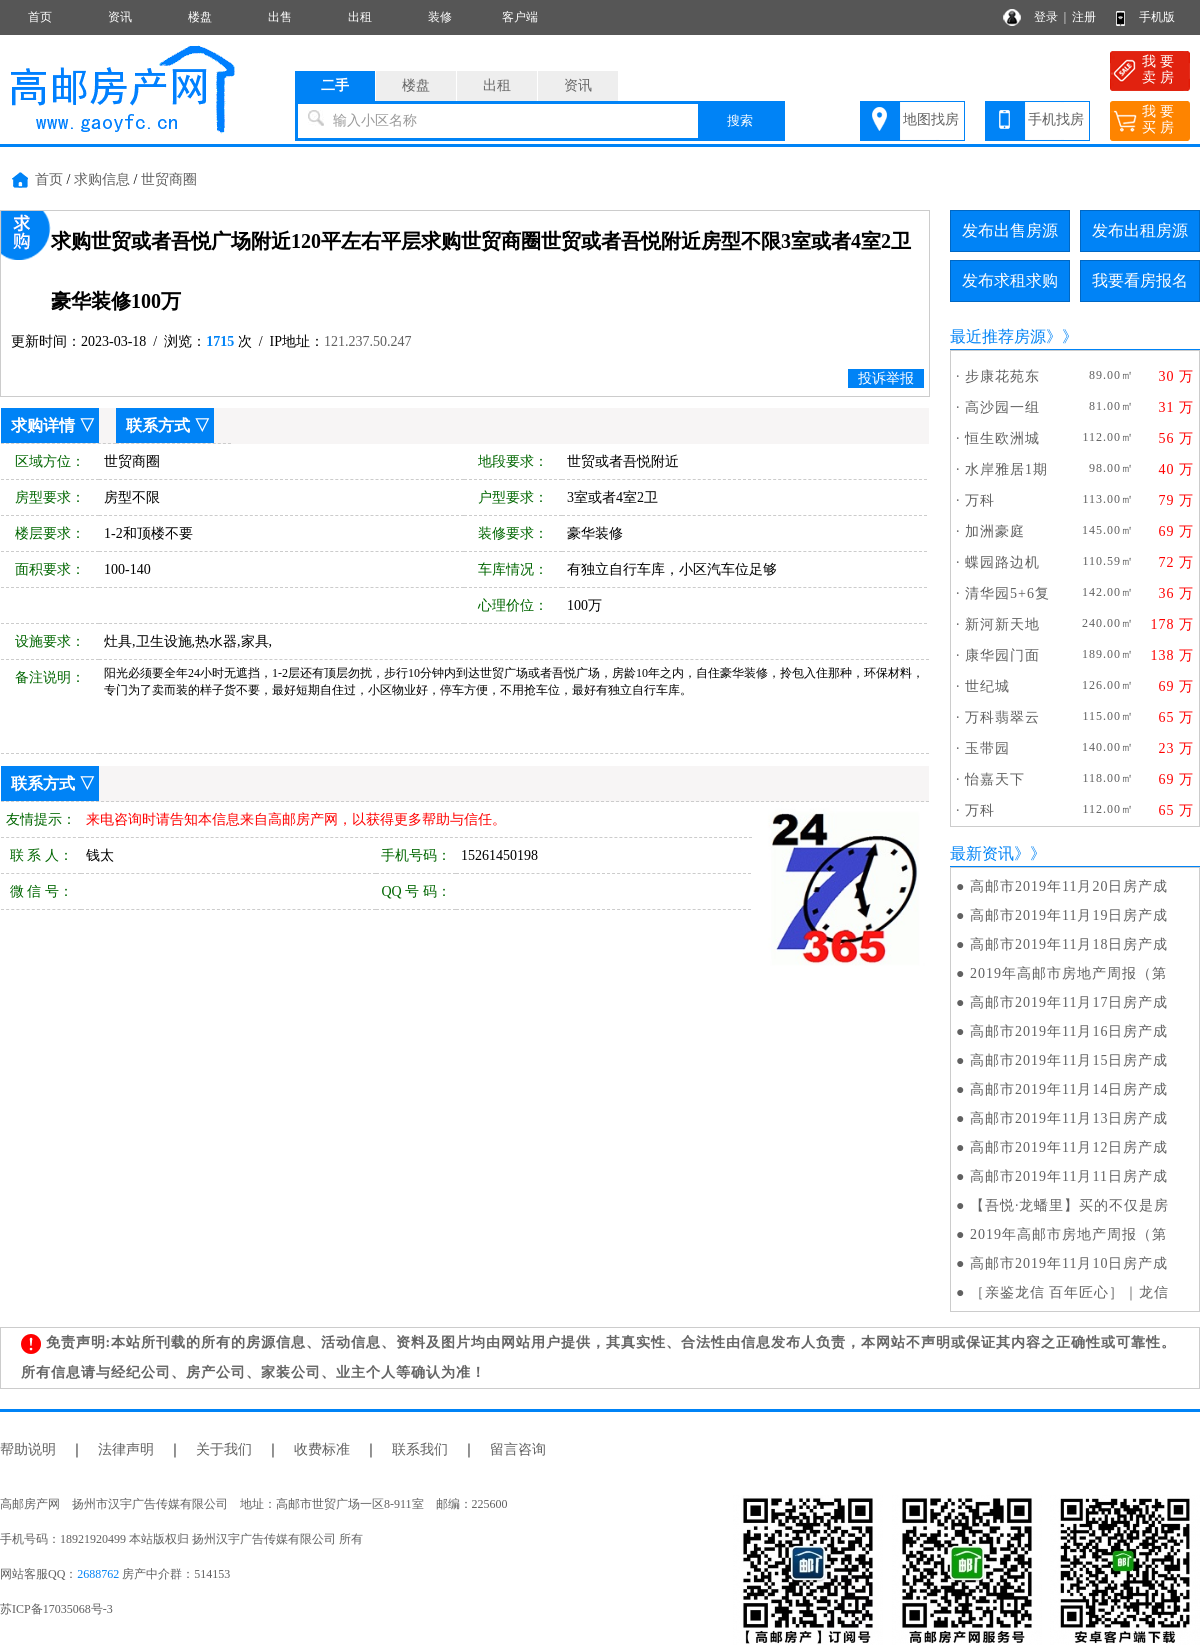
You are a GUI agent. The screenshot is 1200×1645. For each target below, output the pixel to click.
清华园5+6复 (1007, 593)
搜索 (740, 120)
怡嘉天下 (995, 779)
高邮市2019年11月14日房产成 (1069, 1089)
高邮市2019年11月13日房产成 (1069, 1118)
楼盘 (200, 17)
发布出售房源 (1010, 230)
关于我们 (224, 1449)
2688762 (98, 1574)
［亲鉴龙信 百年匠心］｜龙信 (1070, 1292)
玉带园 (987, 748)
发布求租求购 (1010, 280)
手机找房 (1056, 119)
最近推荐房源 (998, 336)
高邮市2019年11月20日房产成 (1069, 886)
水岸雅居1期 (1006, 469)
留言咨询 (518, 1449)
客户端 (520, 17)
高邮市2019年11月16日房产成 (1069, 1031)
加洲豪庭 (995, 531)
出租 (360, 17)
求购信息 (102, 179)
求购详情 (43, 425)
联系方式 (158, 425)
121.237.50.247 (368, 341)
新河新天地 (1002, 624)
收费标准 (322, 1449)
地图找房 (931, 119)
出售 (280, 17)
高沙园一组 (1002, 407)
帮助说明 (28, 1449)
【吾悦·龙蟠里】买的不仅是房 (1070, 1205)
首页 (40, 17)
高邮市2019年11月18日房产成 (1069, 944)
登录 (1046, 17)
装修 (440, 17)
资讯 (120, 17)
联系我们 (420, 1449)
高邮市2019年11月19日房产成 (1069, 915)
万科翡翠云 (1002, 717)
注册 (1084, 17)
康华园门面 (1002, 655)
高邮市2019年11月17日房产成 (1069, 1002)
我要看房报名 (1140, 280)
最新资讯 (982, 853)
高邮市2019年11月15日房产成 (1069, 1060)
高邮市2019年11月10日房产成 (1069, 1263)
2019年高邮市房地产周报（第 (1068, 973)
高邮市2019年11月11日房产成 (1069, 1176)
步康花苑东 (1002, 376)
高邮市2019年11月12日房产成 (1069, 1147)
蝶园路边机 (1002, 562)
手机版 (1157, 17)
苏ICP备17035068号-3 (56, 1609)
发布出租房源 (1140, 230)
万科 (980, 500)
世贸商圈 (169, 179)
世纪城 (987, 686)
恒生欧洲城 (1002, 438)
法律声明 (126, 1449)
